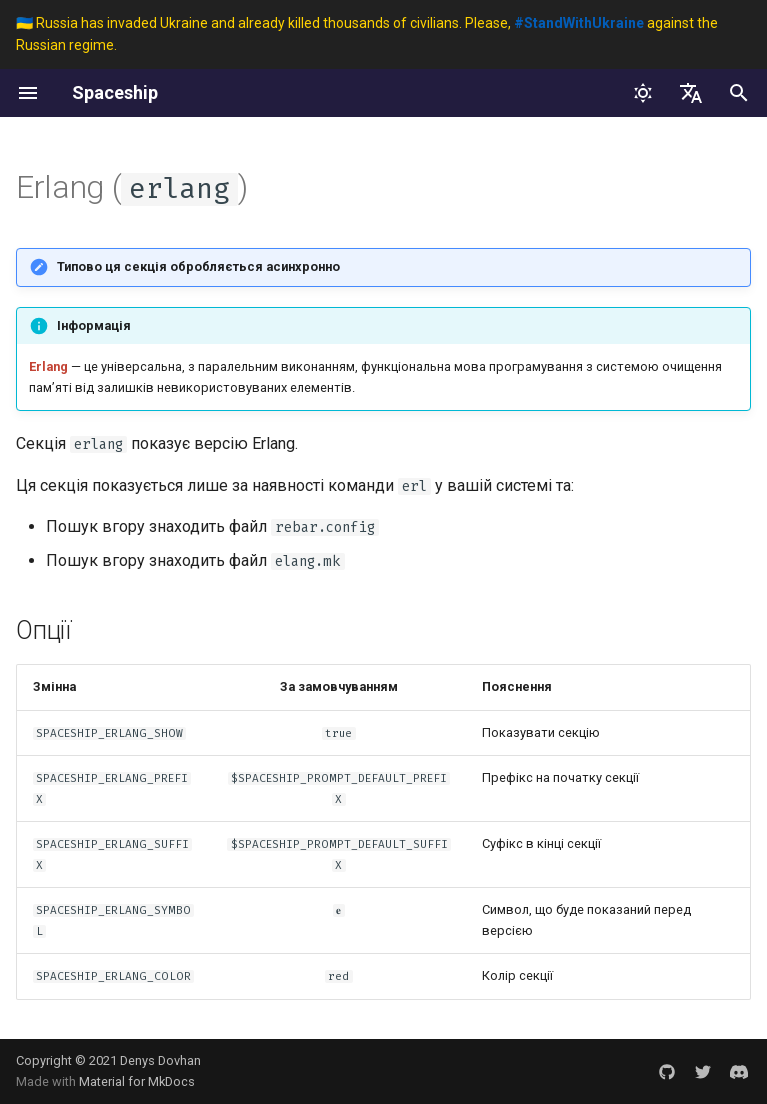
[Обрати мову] (691, 93)
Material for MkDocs (137, 1081)
